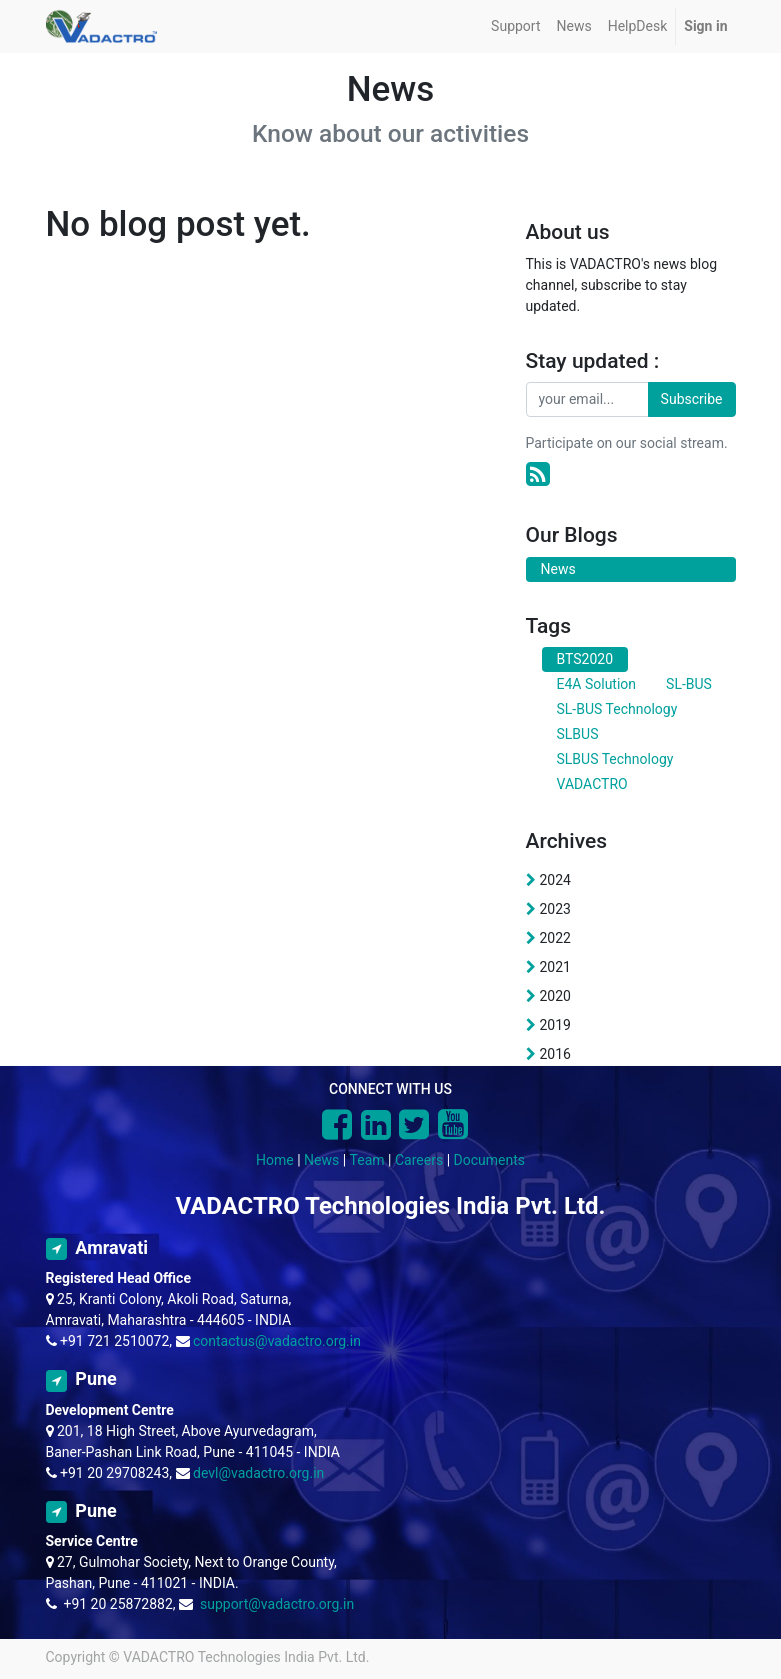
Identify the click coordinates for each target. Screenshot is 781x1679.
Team (367, 1160)
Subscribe (692, 399)
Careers (419, 1160)
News (321, 1160)
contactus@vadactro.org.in (277, 1341)
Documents (489, 1160)
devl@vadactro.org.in (258, 1473)
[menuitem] (515, 26)
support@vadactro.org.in (277, 1604)
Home (275, 1160)
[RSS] (538, 474)
